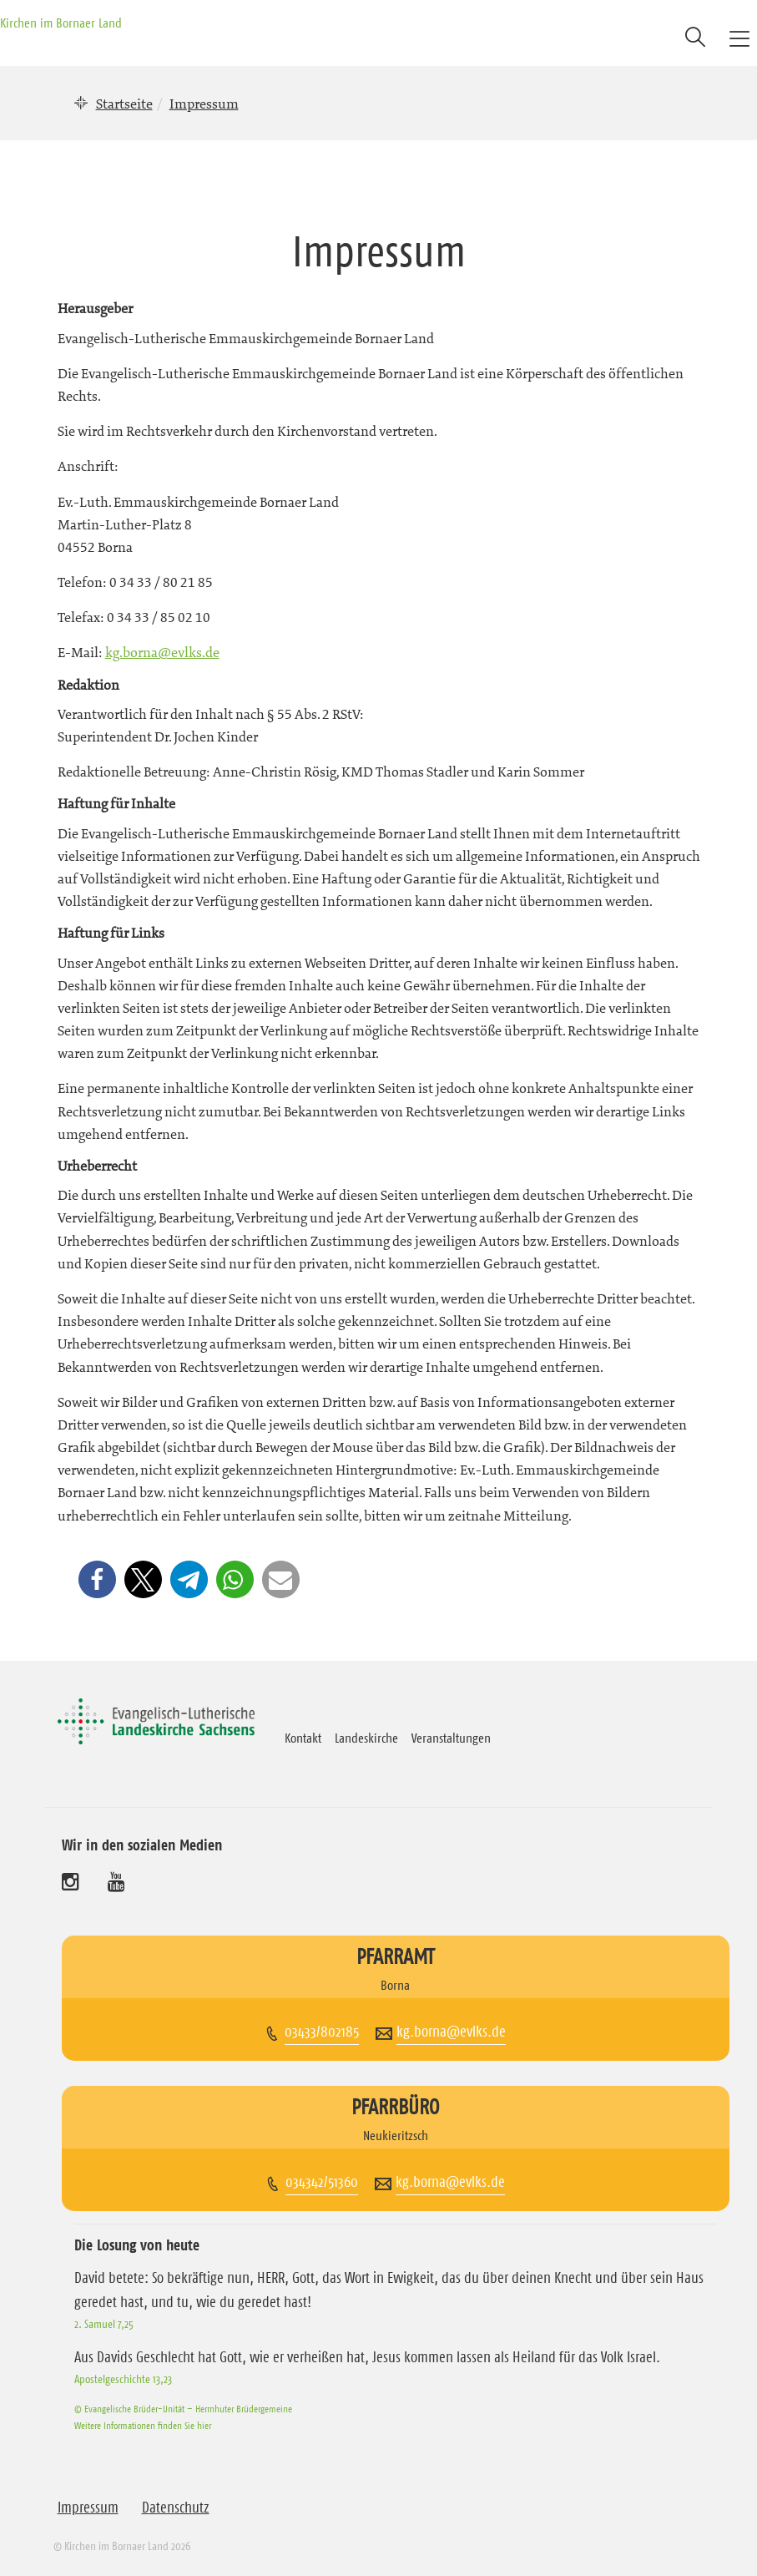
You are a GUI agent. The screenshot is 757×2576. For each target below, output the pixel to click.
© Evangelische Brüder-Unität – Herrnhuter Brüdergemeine (183, 2408)
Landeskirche (366, 1737)
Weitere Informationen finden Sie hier (142, 2425)
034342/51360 (321, 2182)
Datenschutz (175, 2507)
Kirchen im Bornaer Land (61, 22)
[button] (97, 1579)
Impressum (88, 2507)
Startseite (124, 103)
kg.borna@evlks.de (162, 652)
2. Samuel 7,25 (104, 2323)
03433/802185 (322, 2031)
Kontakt (303, 1737)
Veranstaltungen (451, 1737)
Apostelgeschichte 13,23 (123, 2378)
